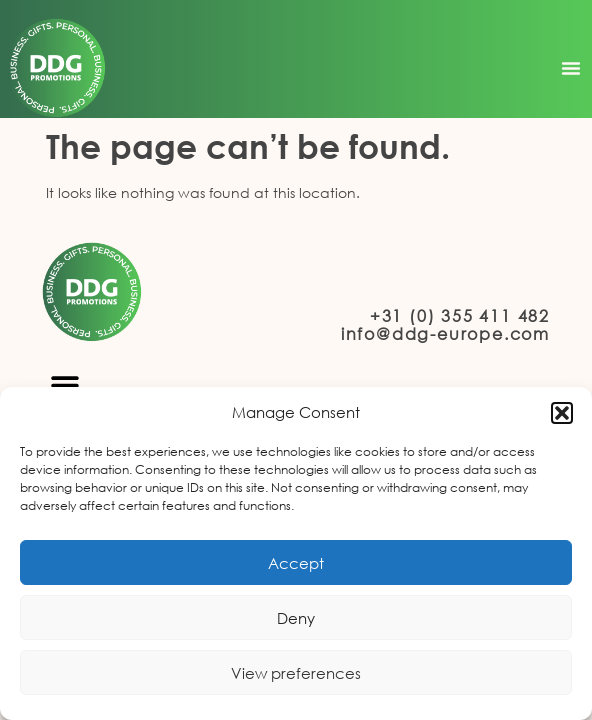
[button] (562, 413)
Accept (296, 563)
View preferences (296, 673)
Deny (296, 618)
